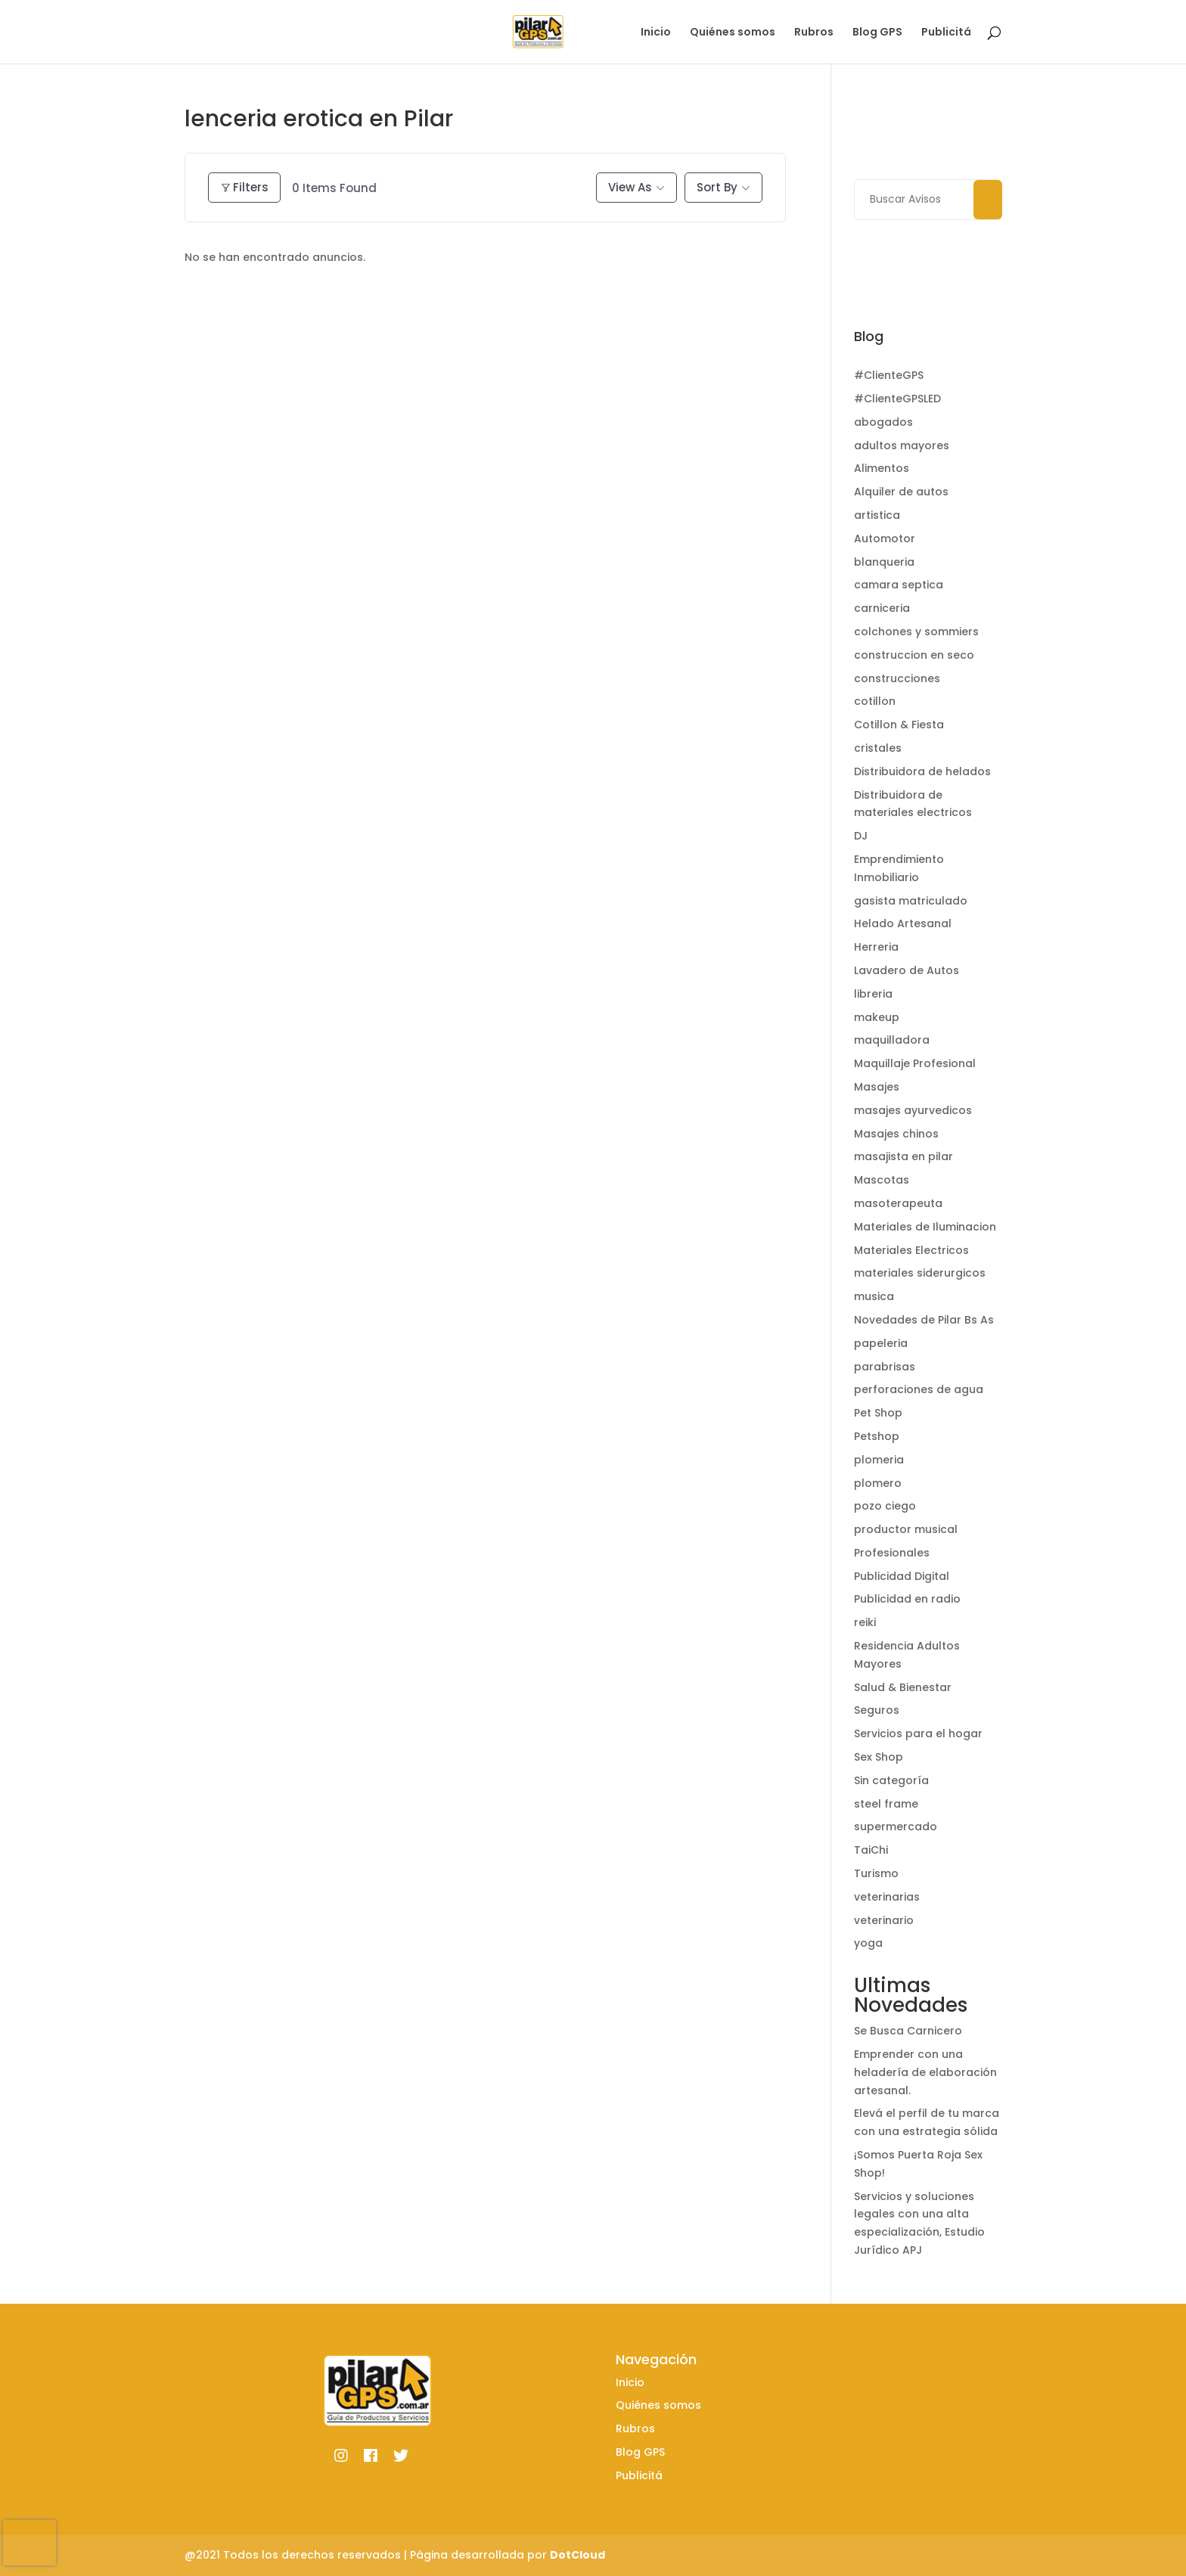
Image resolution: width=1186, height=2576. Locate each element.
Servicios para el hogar (918, 1733)
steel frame (886, 1803)
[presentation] (29, 2542)
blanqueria (884, 562)
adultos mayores (901, 445)
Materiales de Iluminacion (925, 1226)
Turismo (876, 1873)
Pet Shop (878, 1412)
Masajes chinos (896, 1133)
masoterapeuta (898, 1203)
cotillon (875, 701)
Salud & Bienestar (903, 1687)
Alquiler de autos (901, 491)
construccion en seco (914, 655)
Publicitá (946, 32)
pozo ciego (885, 1505)
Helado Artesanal (903, 923)
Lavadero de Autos (906, 970)
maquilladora (892, 1039)
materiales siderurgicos (920, 1272)
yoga (868, 1943)
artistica (877, 515)
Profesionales (892, 1552)
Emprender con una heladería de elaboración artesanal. (925, 2072)
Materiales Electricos (911, 1250)
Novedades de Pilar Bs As (924, 1319)
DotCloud (577, 2554)
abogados (883, 422)
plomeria (879, 1459)
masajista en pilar (903, 1156)
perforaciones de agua (918, 1389)
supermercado (895, 1826)
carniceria (882, 608)
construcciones (897, 678)
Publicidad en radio (907, 1598)
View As (630, 187)
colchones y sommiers (916, 631)
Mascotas (881, 1179)
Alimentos (881, 468)
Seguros (876, 1710)
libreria (873, 993)
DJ (861, 835)
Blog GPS (877, 32)
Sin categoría (891, 1780)
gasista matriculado (910, 900)
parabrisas (884, 1366)
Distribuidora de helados (922, 771)
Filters (244, 187)
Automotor (884, 538)
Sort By (717, 187)
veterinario (884, 1920)
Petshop (876, 1436)
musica (874, 1296)
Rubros (814, 32)
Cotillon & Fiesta (899, 724)
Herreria (876, 946)
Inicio (656, 32)
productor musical (906, 1529)
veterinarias (887, 1896)
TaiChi (871, 1850)
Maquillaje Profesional (915, 1063)
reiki (865, 1622)
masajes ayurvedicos (913, 1110)
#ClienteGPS (889, 375)
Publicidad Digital (901, 1576)
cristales (878, 748)
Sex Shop (878, 1756)
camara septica (898, 584)
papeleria (881, 1343)
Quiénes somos (732, 32)
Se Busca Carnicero (908, 2030)
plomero (878, 1483)
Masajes (876, 1086)
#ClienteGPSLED (897, 398)
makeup (876, 1017)
